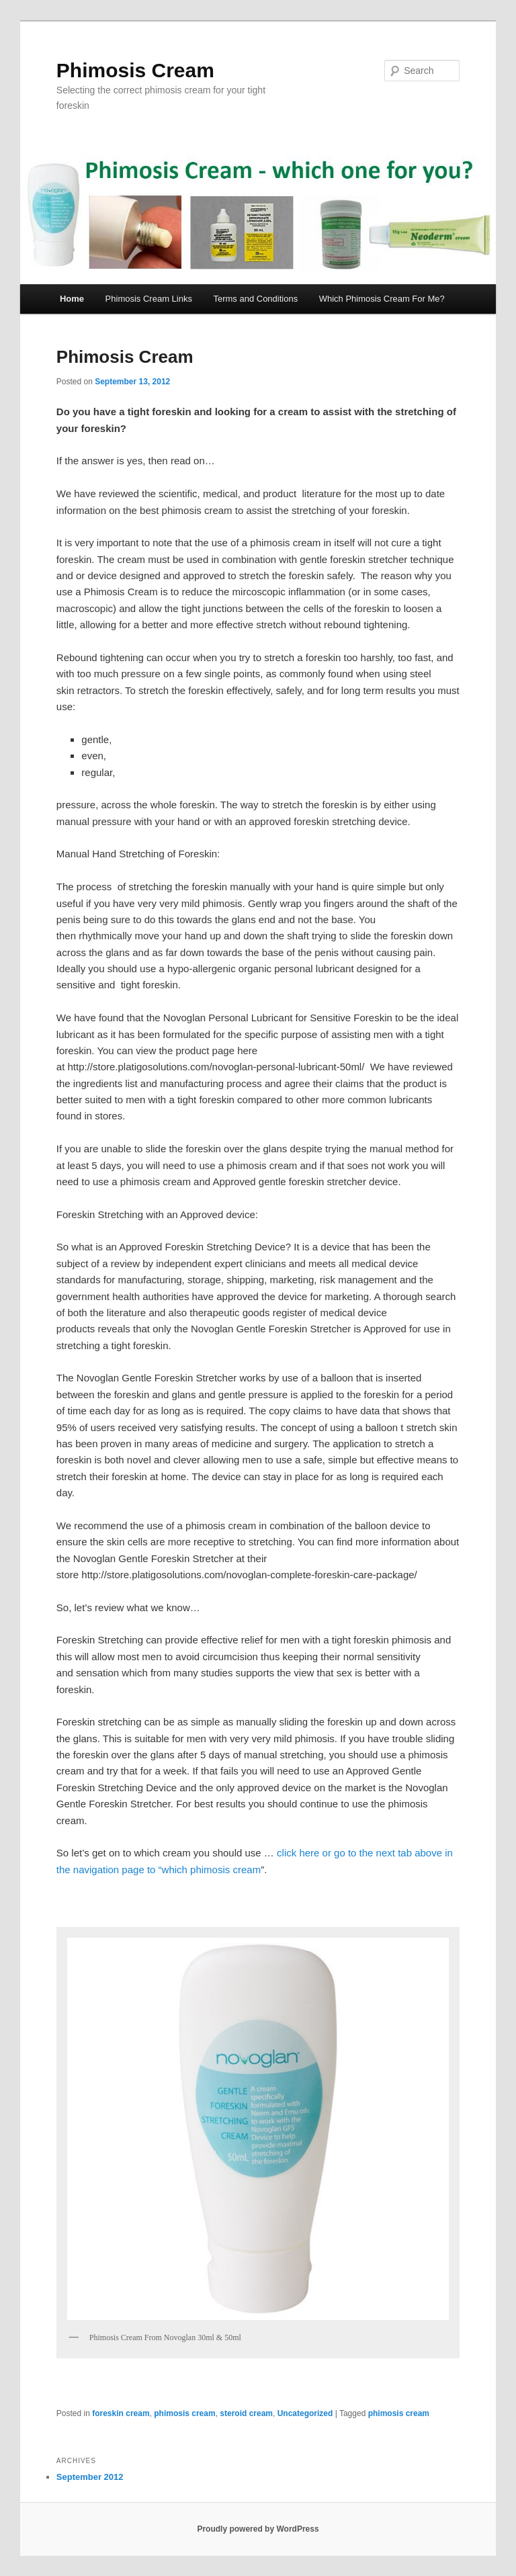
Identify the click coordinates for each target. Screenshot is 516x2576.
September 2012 (90, 2477)
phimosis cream (184, 2413)
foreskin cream (120, 2413)
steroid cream (246, 2413)
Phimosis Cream (135, 70)
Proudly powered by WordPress (257, 2529)
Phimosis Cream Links (148, 299)
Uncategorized (305, 2413)
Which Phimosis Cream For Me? (382, 299)
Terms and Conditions (255, 299)
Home (72, 299)
